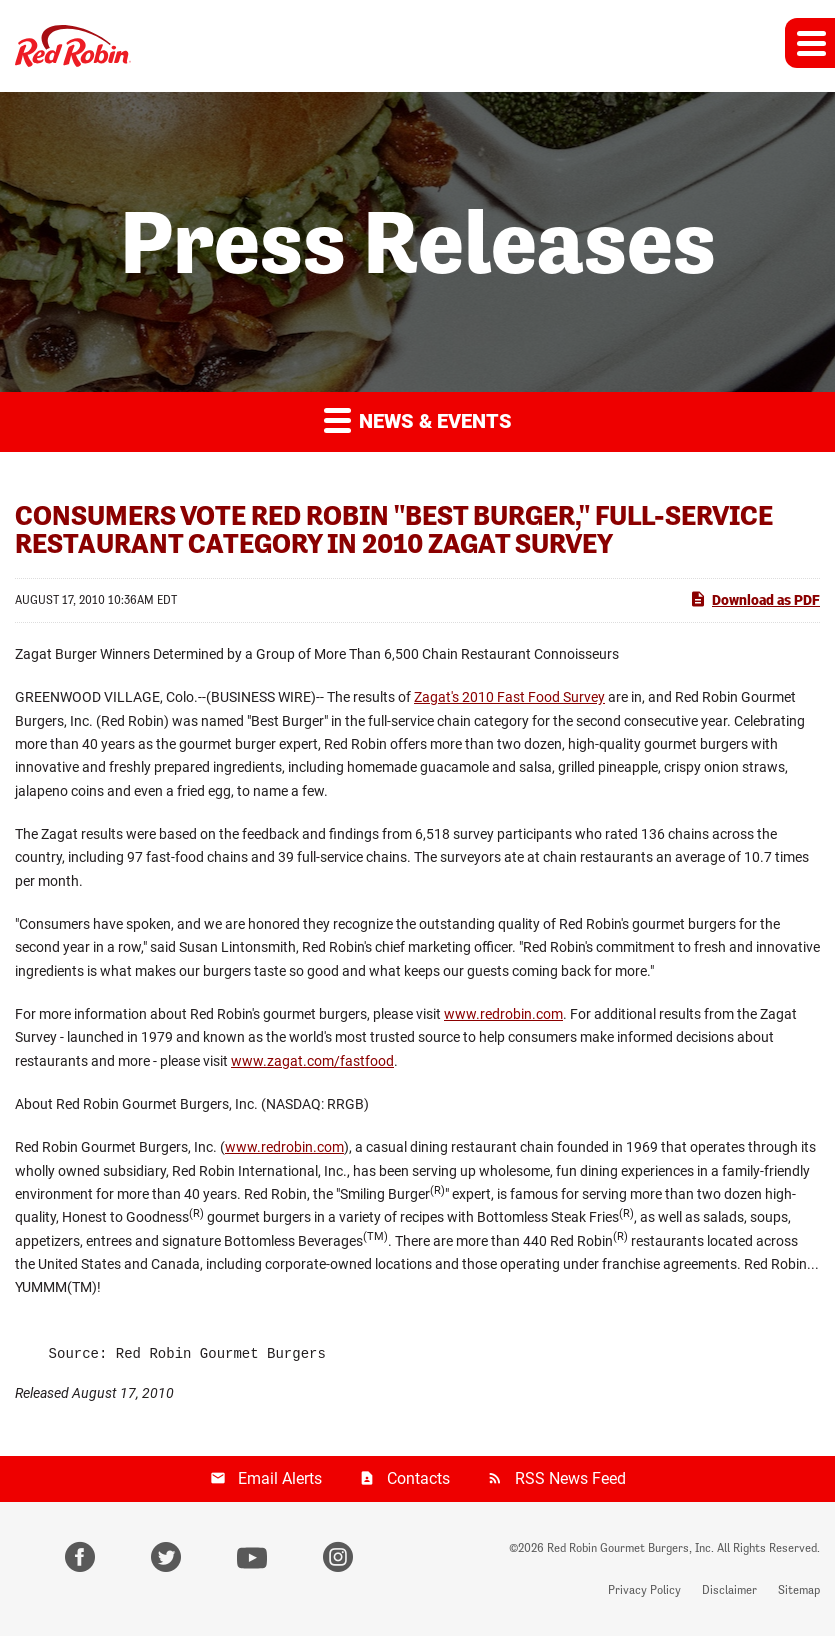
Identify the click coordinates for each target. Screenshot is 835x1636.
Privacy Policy (644, 1590)
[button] (810, 43)
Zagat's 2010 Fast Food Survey (509, 697)
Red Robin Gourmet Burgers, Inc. (630, 1548)
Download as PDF (754, 599)
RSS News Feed (570, 1478)
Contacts (418, 1478)
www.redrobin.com (503, 1014)
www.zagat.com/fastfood (312, 1061)
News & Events (418, 419)
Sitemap (799, 1590)
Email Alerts (280, 1478)
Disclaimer (729, 1590)
